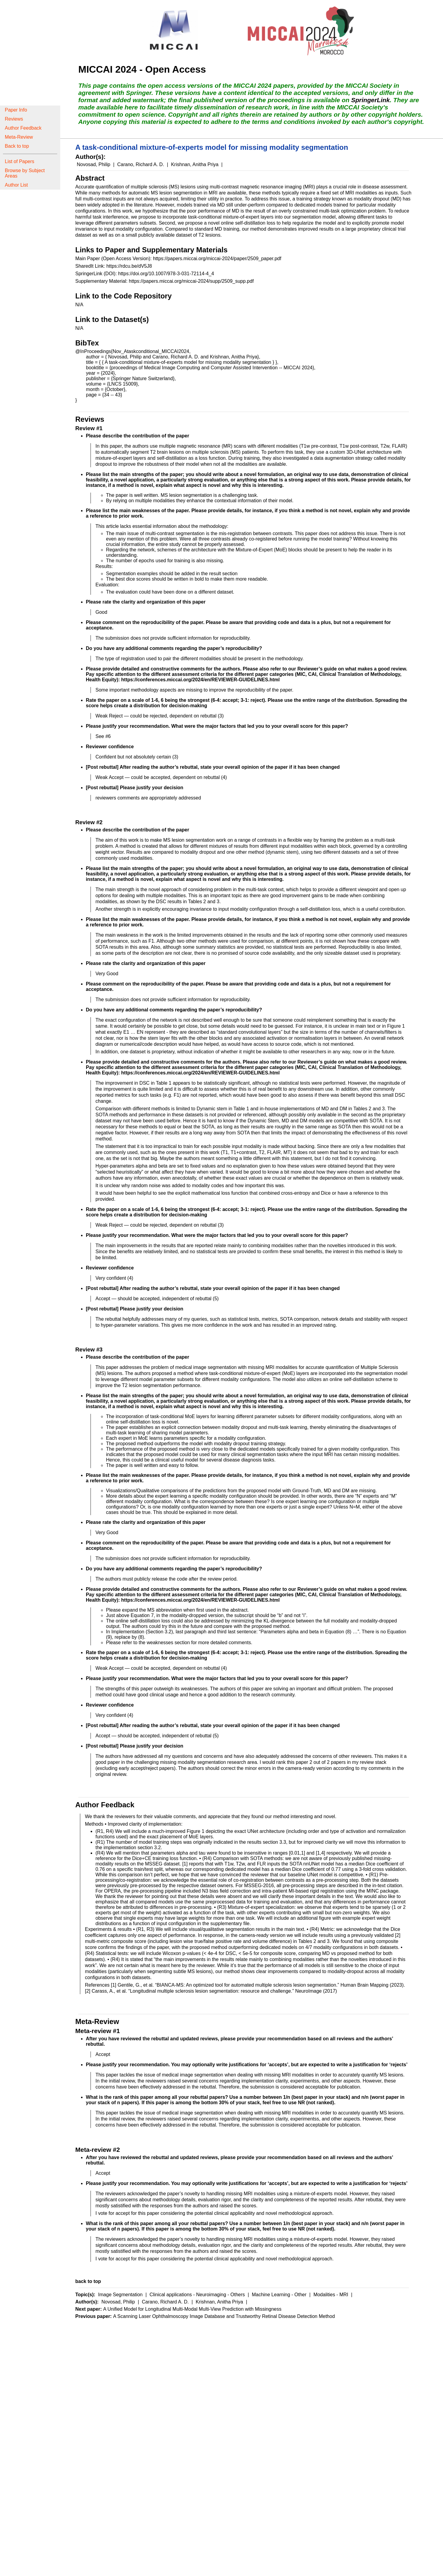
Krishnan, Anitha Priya (195, 164)
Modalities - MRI (332, 2294)
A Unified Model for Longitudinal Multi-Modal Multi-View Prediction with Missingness (192, 2309)
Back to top (17, 146)
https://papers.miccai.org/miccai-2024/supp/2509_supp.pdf (191, 281)
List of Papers (19, 161)
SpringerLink (370, 99)
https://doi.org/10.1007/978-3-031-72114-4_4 (166, 273)
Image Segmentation (121, 2294)
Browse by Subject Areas (25, 173)
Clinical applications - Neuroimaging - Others (198, 2294)
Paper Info (16, 109)
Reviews (14, 118)
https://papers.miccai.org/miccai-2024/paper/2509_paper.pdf (217, 258)
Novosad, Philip (94, 164)
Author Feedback (23, 128)
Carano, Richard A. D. (141, 164)
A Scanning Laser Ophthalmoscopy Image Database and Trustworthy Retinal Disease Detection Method (224, 2316)
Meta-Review (19, 137)
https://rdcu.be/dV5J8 (129, 266)
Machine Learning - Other (280, 2294)
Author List (16, 185)
